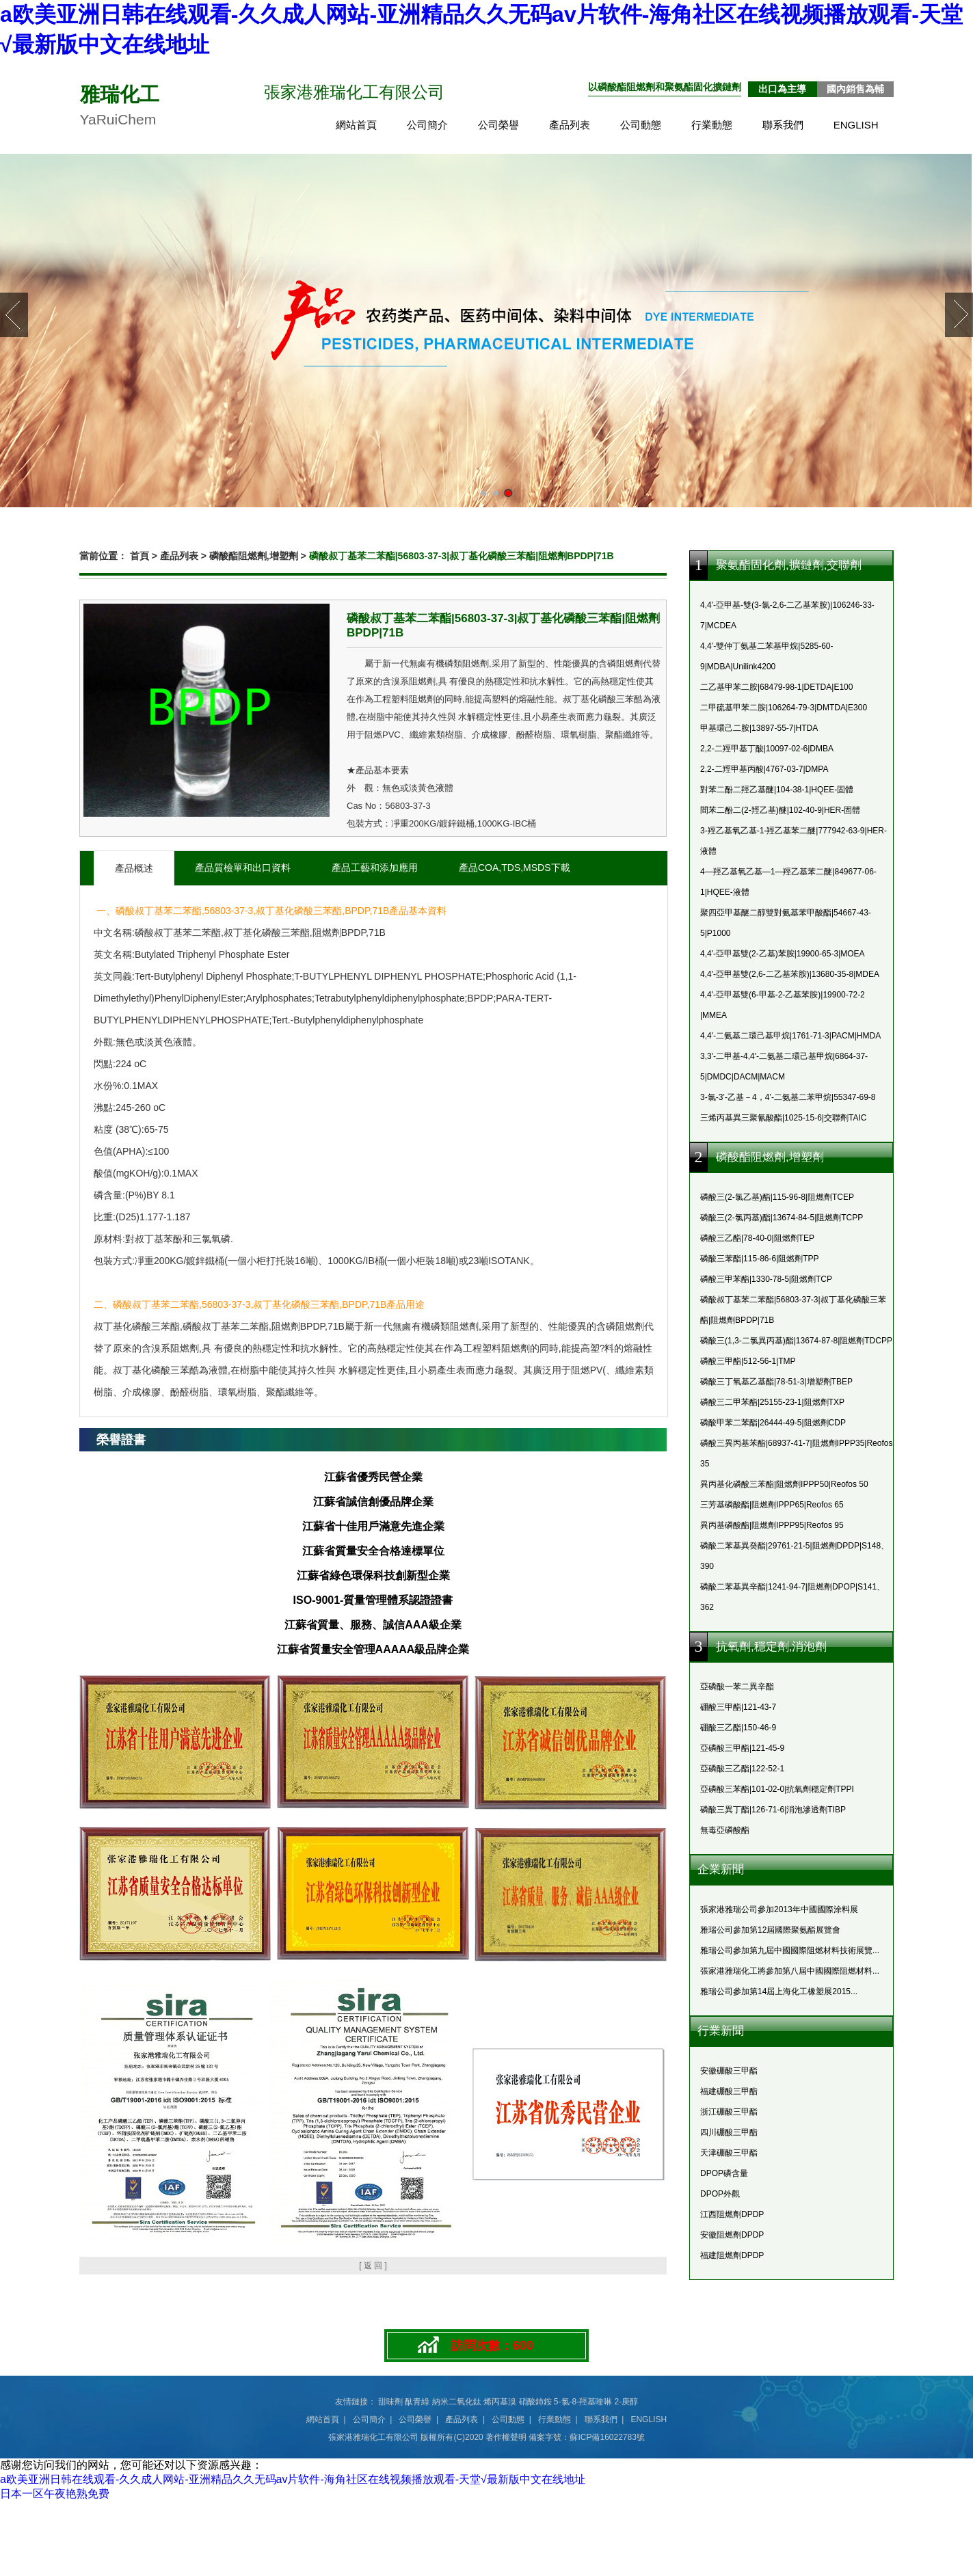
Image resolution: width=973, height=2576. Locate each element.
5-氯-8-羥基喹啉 (583, 2401)
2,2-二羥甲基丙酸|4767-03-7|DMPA (764, 769)
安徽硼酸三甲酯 (729, 2071)
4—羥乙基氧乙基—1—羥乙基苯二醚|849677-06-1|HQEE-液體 (788, 882)
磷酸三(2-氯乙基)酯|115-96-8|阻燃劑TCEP (777, 1197)
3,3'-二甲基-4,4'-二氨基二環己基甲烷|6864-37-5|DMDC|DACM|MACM (784, 1066)
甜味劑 (390, 2401)
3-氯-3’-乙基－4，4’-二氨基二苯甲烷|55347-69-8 (788, 1097)
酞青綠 (417, 2401)
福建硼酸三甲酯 (729, 2091)
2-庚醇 (627, 2401)
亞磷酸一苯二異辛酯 (737, 1686)
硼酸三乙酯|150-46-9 (738, 1727)
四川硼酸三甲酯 (729, 2132)
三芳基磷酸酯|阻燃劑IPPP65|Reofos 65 (772, 1505)
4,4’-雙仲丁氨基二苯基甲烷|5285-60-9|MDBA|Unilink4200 (767, 656)
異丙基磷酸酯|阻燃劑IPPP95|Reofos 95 (772, 1525)
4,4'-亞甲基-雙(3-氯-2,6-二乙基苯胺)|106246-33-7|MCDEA (787, 615)
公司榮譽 (498, 125)
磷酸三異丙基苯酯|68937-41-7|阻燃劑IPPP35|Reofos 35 (796, 1453)
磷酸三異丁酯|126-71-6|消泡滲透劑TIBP (773, 1809)
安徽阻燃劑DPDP (732, 2235)
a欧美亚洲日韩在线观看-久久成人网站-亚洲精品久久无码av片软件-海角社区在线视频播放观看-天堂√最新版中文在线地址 (292, 2479)
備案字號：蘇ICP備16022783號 (586, 2437)
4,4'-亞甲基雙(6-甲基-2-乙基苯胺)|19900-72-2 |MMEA (782, 1005)
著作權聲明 (506, 2437)
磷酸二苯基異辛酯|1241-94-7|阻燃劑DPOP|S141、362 (792, 1597)
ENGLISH (856, 125)
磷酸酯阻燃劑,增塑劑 (253, 555)
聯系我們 (782, 125)
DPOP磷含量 (724, 2173)
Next (959, 315)
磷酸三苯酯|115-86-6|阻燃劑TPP (759, 1258)
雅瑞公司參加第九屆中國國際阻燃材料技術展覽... (789, 1950)
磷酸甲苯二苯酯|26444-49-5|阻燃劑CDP (773, 1422)
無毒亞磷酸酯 (724, 1830)
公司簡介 (427, 125)
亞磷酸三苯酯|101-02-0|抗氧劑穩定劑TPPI (777, 1789)
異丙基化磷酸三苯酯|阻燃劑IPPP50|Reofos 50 (784, 1484)
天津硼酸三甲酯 (729, 2153)
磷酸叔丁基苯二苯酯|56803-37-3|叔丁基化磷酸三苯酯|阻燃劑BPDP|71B (793, 1310)
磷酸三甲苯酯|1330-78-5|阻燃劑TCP (766, 1279)
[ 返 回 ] (373, 2265)
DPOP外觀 (720, 2194)
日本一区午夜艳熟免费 (54, 2493)
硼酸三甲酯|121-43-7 (738, 1707)
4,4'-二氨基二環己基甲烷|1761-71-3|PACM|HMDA (790, 1036)
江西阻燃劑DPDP (732, 2214)
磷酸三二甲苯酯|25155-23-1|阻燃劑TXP (772, 1402)
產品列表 (569, 125)
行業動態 (711, 125)
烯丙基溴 (499, 2401)
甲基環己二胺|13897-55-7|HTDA (759, 728)
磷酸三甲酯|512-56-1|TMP (748, 1361)
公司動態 (640, 125)
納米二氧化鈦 (456, 2401)
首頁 (139, 555)
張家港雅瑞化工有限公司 (373, 2437)
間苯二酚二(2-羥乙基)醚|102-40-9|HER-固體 (780, 810)
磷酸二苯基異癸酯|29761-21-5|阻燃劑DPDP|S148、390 (794, 1556)
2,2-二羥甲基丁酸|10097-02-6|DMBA (767, 748)
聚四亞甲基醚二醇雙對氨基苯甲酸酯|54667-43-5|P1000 (785, 923)
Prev (14, 315)
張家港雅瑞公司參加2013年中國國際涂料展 (779, 1909)
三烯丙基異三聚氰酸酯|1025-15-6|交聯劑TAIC (783, 1118)
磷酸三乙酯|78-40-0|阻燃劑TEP (757, 1238)
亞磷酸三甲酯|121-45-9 (742, 1748)
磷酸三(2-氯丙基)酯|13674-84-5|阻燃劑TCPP (781, 1217)
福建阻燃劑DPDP (732, 2255)
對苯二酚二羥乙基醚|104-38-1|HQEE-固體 (776, 789)
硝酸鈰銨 (535, 2401)
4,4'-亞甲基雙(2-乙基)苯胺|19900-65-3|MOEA (782, 953)
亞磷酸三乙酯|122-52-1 (742, 1768)
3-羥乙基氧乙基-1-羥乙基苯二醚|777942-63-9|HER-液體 (793, 841)
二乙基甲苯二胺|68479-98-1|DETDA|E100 (776, 687)
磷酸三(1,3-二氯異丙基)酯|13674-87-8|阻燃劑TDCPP (796, 1340)
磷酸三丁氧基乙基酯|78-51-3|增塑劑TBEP (776, 1381)
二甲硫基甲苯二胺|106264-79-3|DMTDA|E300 (783, 707)
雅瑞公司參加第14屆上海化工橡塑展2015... (778, 1991)
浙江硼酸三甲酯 (729, 2112)
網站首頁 (356, 125)
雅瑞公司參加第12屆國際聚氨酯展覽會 (770, 1930)
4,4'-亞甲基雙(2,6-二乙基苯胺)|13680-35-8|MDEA (789, 974)
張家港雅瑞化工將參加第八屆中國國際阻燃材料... (789, 1971)
